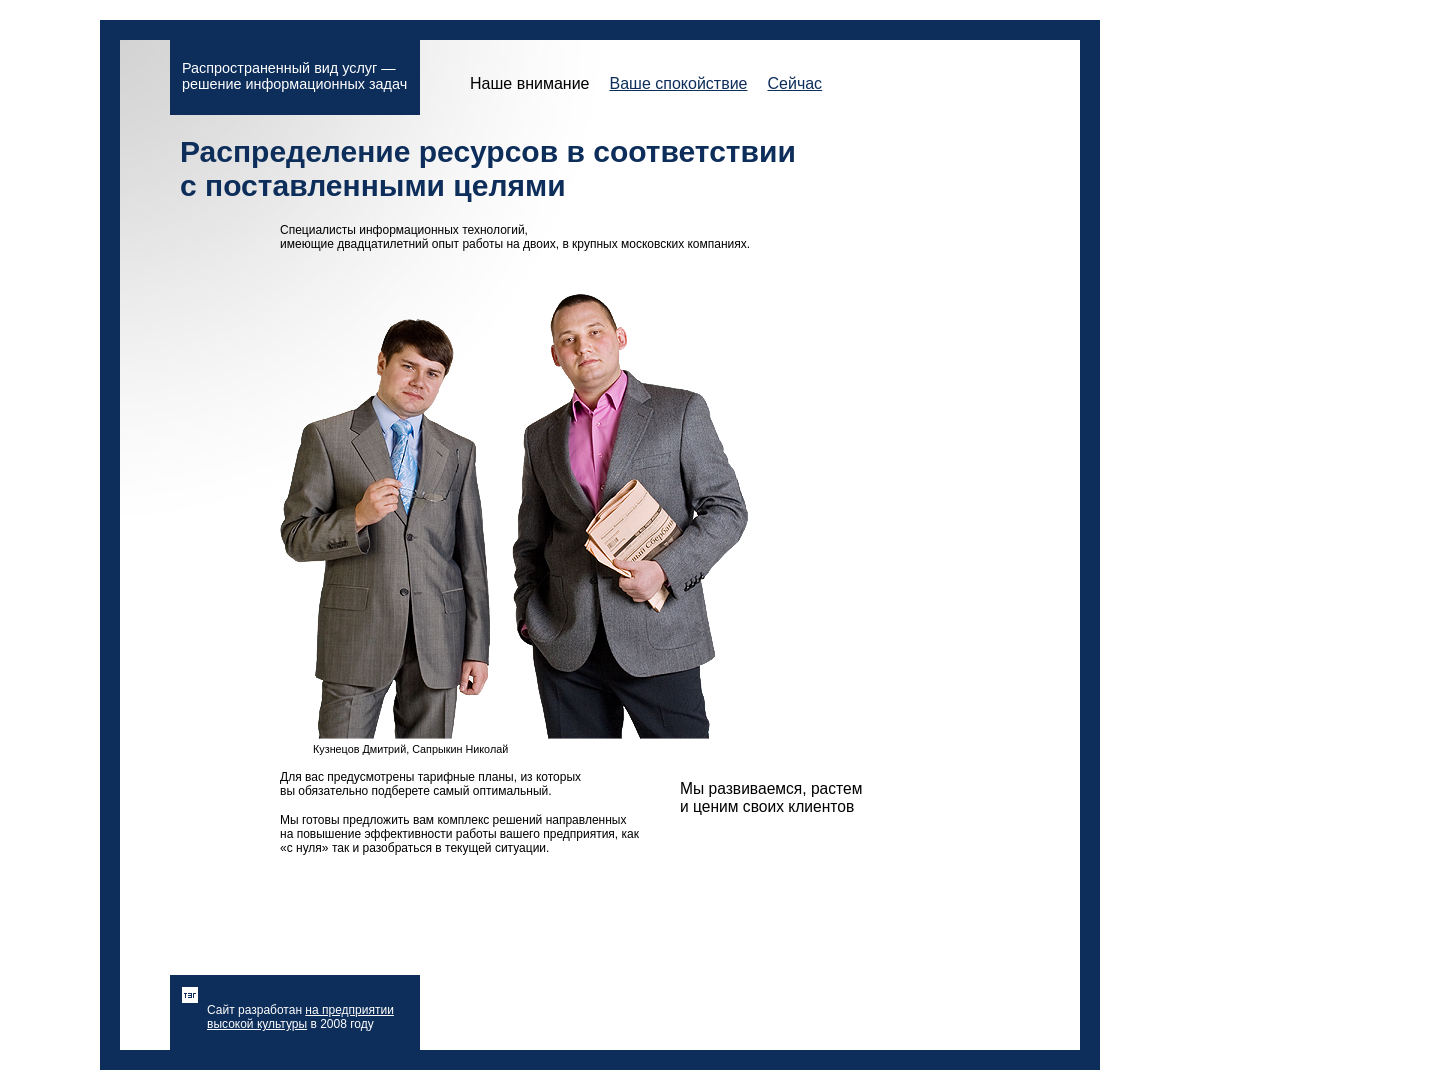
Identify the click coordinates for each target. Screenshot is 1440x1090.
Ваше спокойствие (678, 83)
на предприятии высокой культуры (300, 1017)
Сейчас (794, 83)
